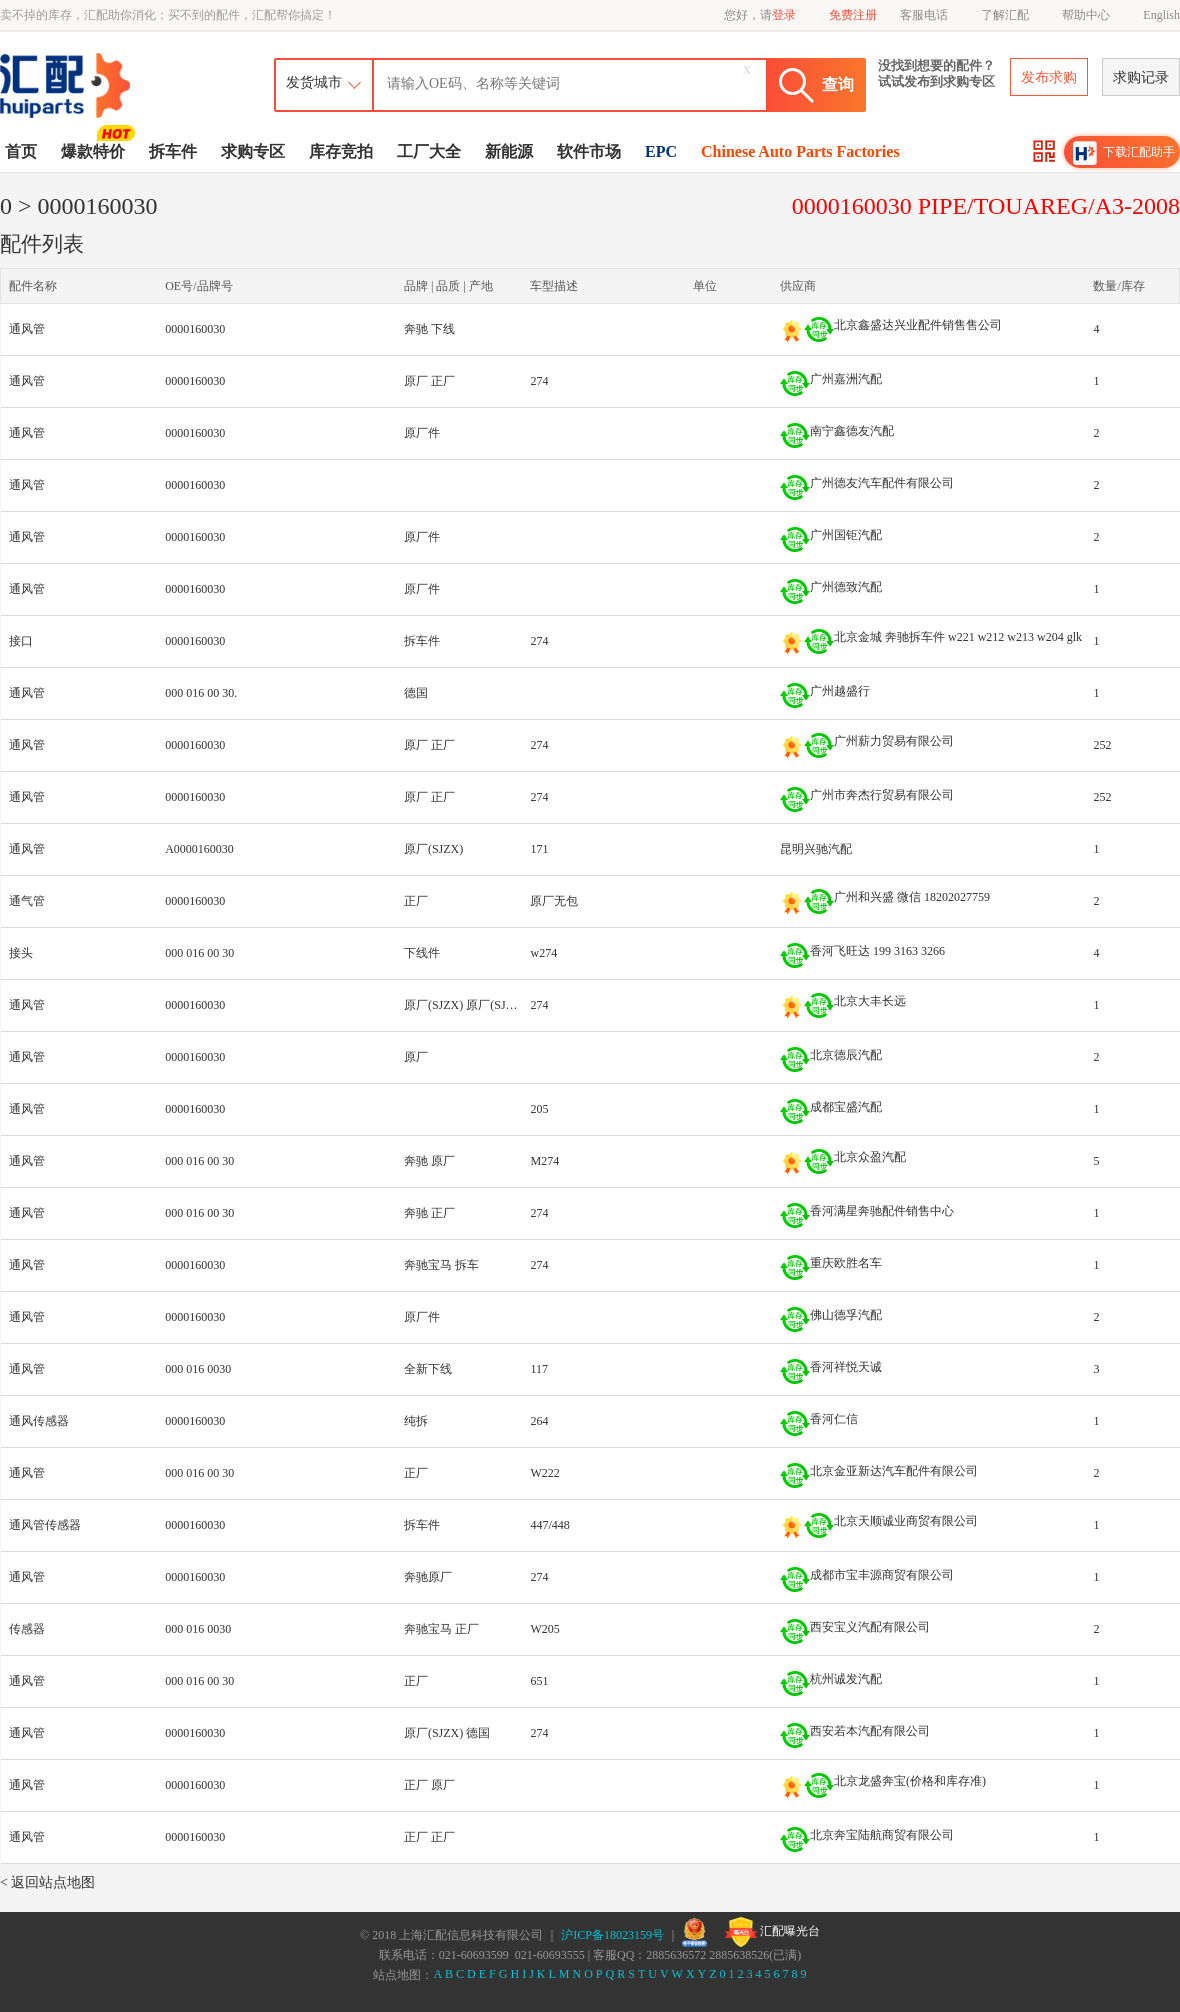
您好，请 (760, 15)
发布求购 (1049, 77)
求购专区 (253, 151)
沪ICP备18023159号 (612, 1935)
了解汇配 (1005, 15)
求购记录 (1141, 77)
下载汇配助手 (1124, 153)
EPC (661, 151)
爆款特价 (95, 150)
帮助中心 (1086, 15)
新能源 (509, 151)
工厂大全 (429, 151)
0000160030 (195, 329)
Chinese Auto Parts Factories (800, 151)
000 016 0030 (198, 1369)
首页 (21, 151)
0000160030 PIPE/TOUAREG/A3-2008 (986, 206)
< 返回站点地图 (47, 1882)
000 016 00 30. (201, 693)
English (1161, 15)
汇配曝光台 (772, 1932)
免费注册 (853, 15)
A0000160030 (199, 849)
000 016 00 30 (199, 953)
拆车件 (173, 151)
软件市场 (589, 151)
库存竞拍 (341, 151)
